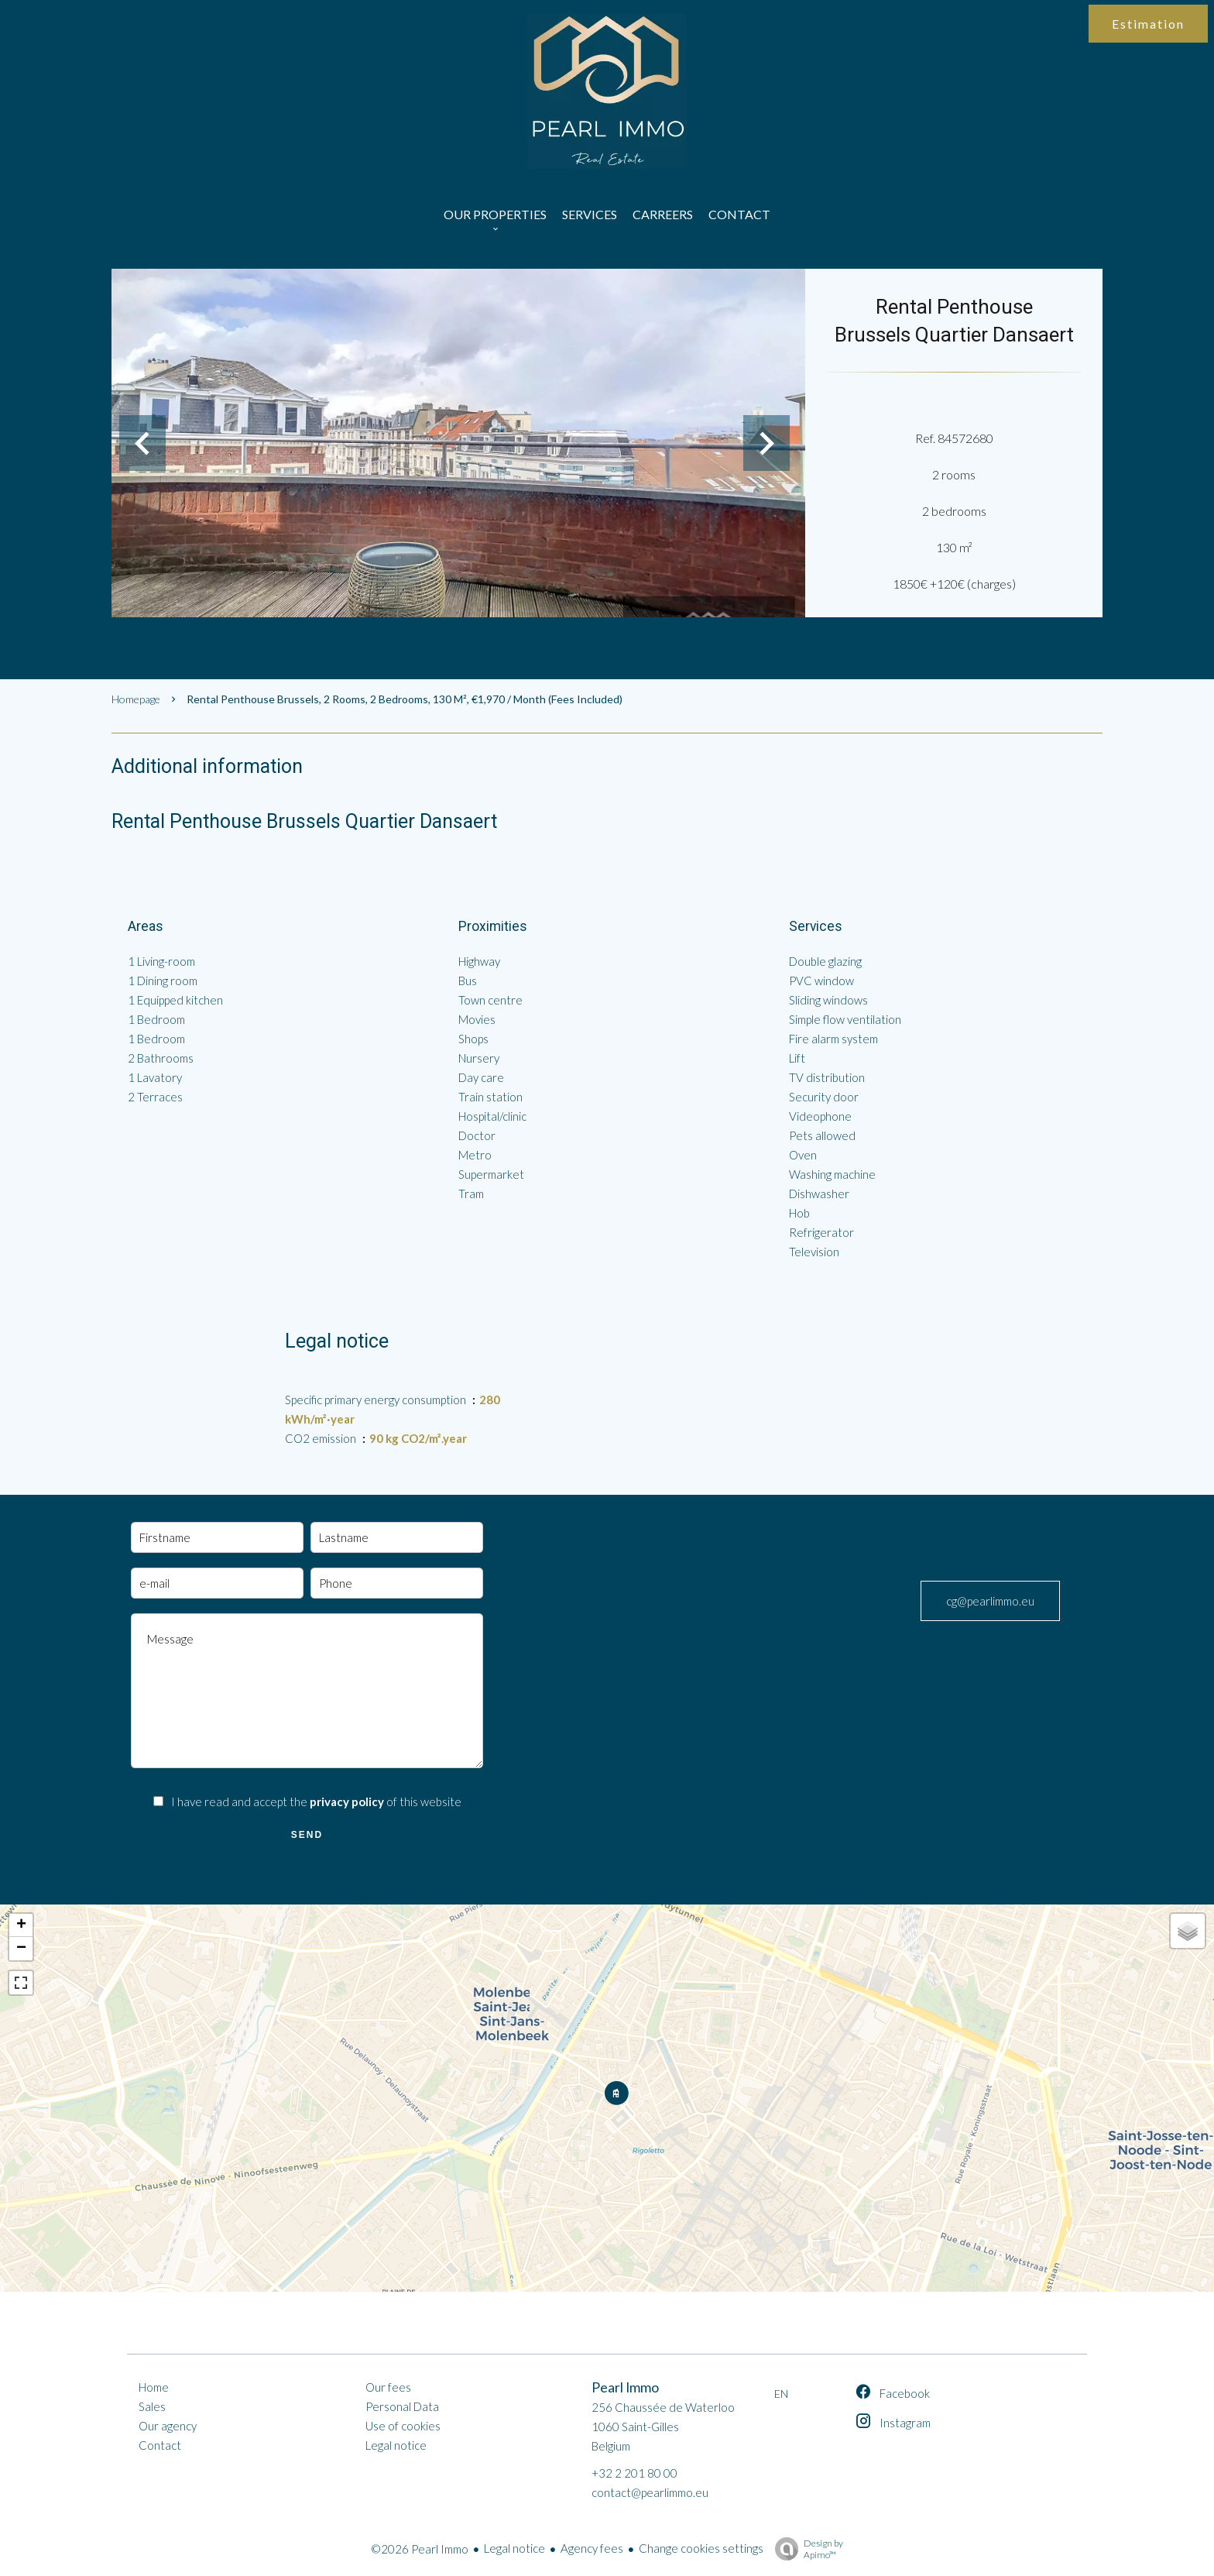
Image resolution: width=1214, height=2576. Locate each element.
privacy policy (347, 1801)
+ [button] (21, 1925)
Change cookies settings (701, 2548)
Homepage (135, 699)
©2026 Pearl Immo (419, 2549)
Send (307, 1834)
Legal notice (514, 2548)
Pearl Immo (625, 2387)
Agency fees (592, 2548)
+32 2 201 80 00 (634, 2473)
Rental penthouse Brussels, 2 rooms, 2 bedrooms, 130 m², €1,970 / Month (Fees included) (404, 699)
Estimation (1148, 23)
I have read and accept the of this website (316, 1801)
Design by (805, 2549)
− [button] (21, 1948)
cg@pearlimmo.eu (990, 1601)
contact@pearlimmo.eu (650, 2492)
